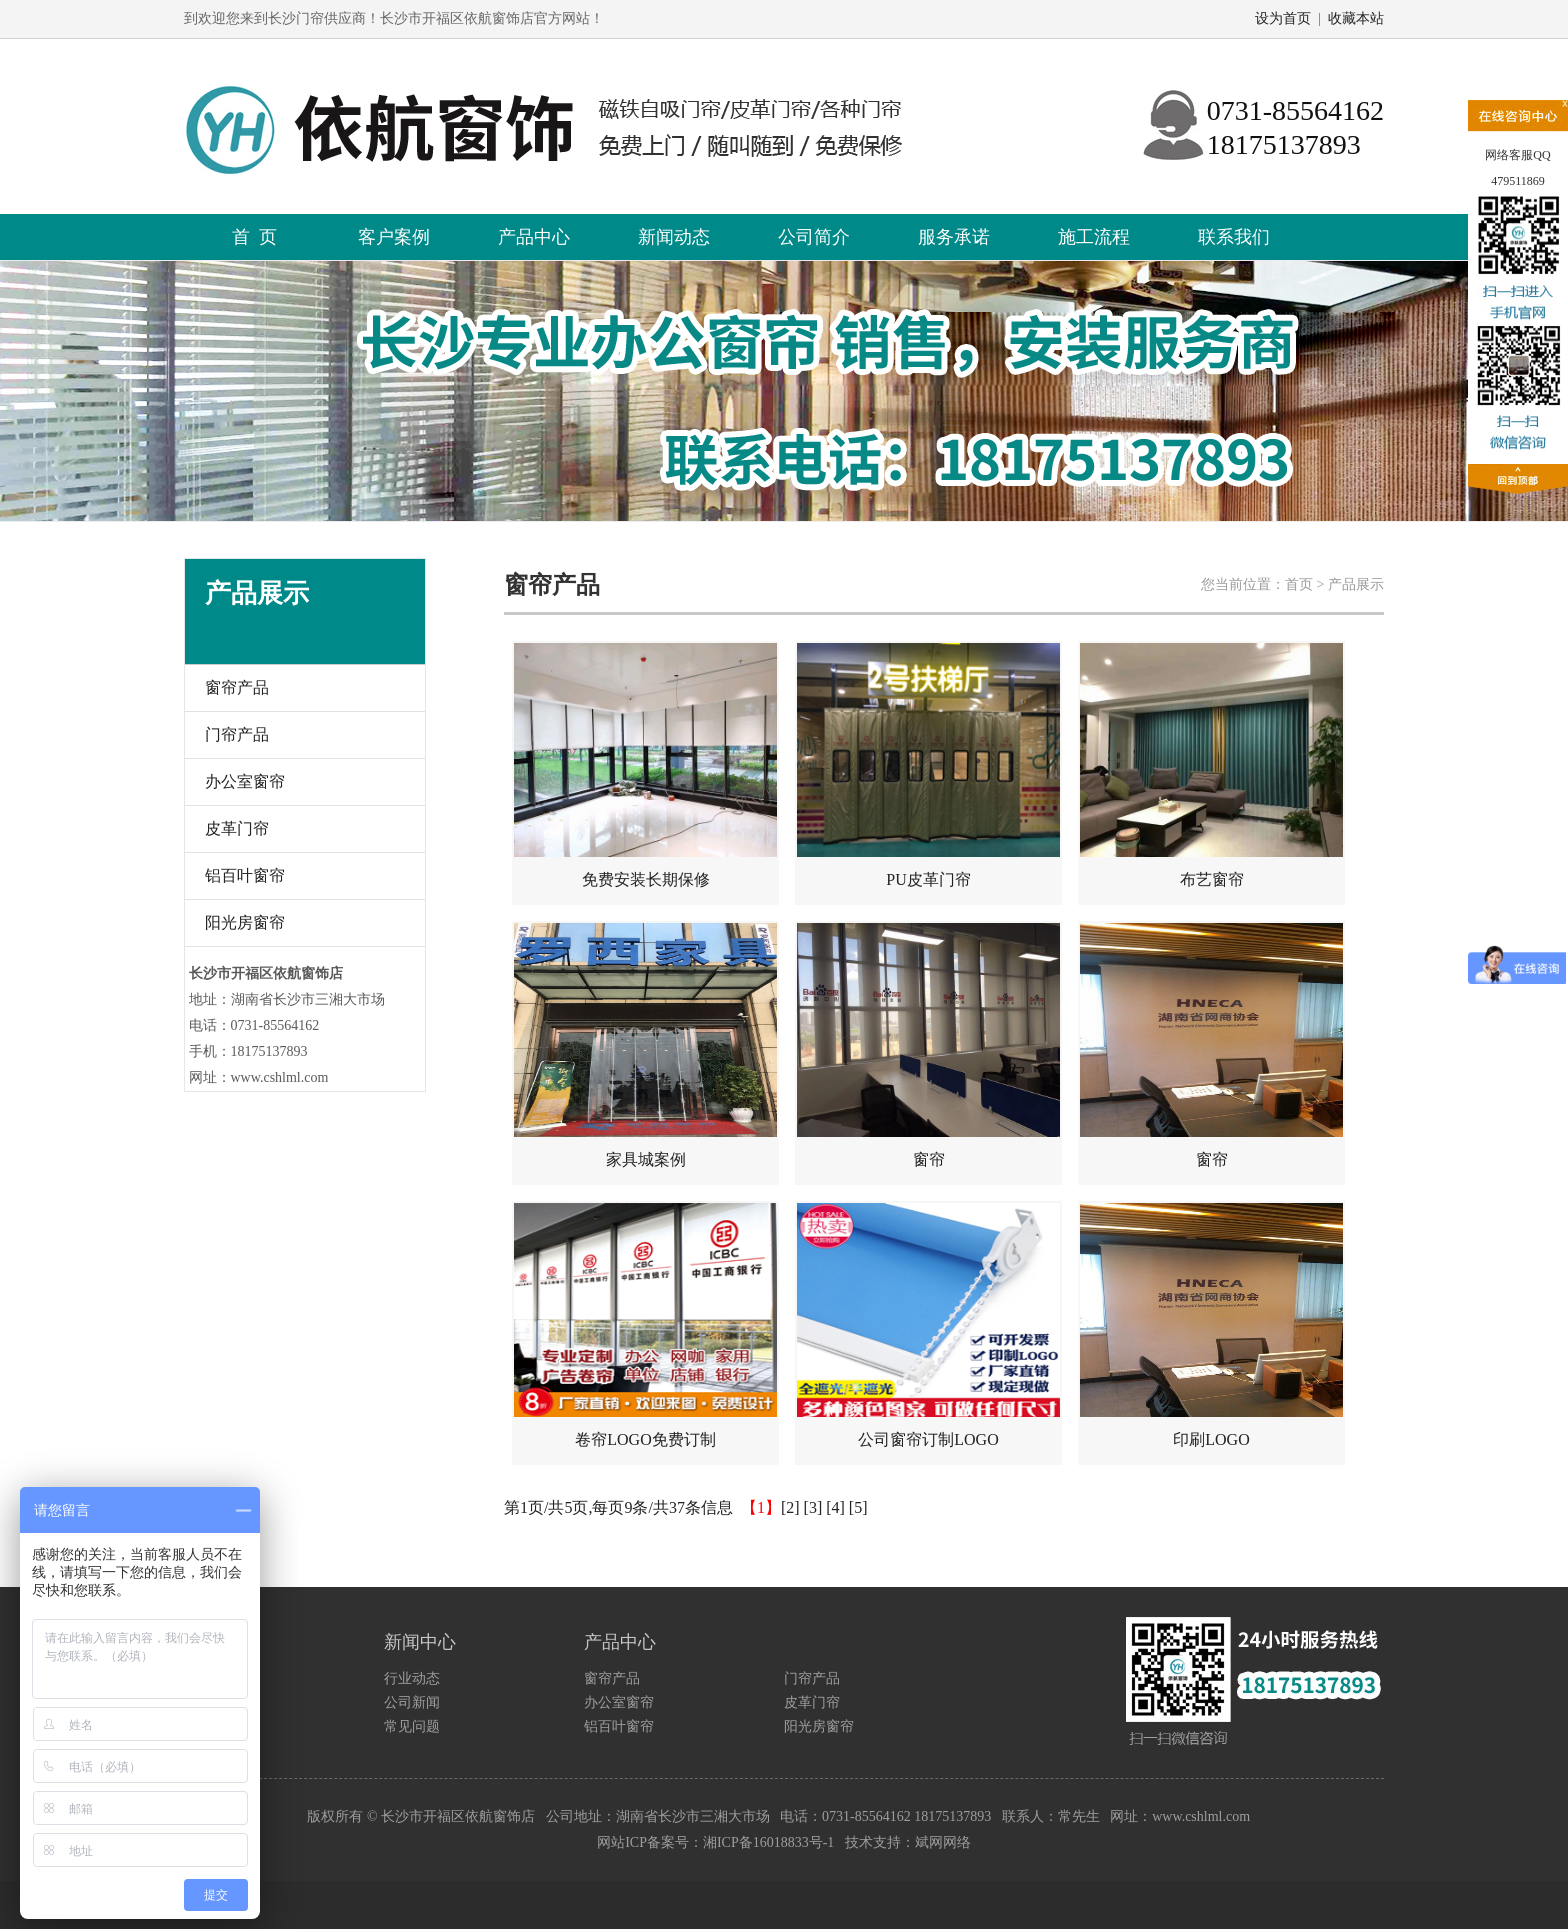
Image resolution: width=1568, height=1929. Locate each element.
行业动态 (412, 1678)
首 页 (254, 237)
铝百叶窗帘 (245, 875)
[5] (858, 1507)
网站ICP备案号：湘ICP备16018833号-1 (715, 1842)
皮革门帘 (237, 828)
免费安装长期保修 (645, 765)
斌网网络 (943, 1842)
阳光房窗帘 (245, 922)
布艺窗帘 (1211, 765)
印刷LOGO (1211, 1325)
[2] (790, 1507)
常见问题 (412, 1726)
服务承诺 (954, 237)
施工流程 (1094, 237)
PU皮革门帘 (928, 765)
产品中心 (534, 237)
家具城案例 (645, 1045)
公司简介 (814, 237)
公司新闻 (412, 1702)
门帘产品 (237, 734)
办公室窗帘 (245, 781)
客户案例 (394, 237)
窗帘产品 (237, 687)
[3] (813, 1507)
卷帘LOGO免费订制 (645, 1325)
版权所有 (335, 1816)
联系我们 (1234, 237)
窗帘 (928, 1045)
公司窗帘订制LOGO (928, 1325)
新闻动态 (674, 237)
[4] (835, 1507)
